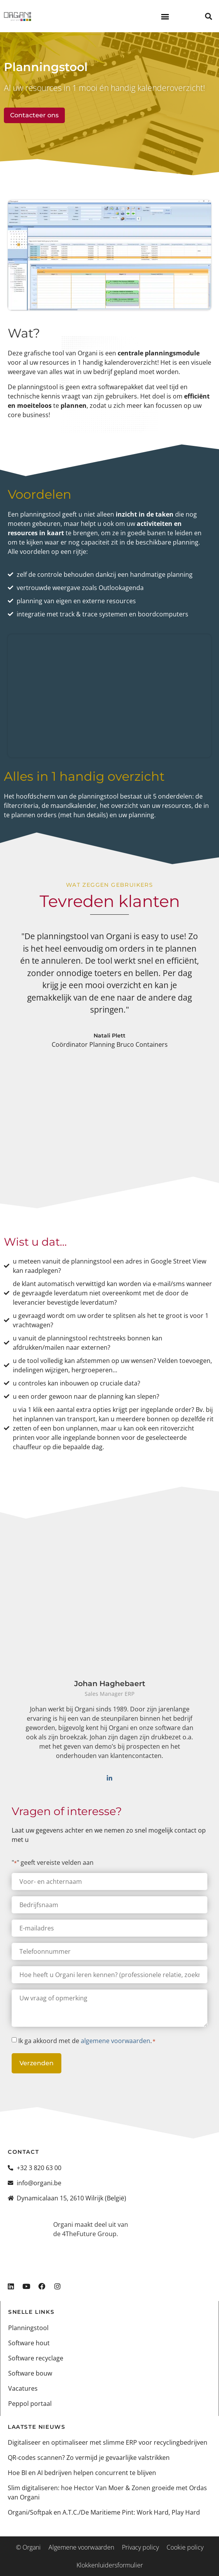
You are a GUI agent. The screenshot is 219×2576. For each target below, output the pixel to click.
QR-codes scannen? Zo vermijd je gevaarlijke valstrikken (89, 2457)
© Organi (28, 2547)
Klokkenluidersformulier (109, 2565)
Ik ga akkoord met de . (86, 2041)
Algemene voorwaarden (81, 2547)
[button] (164, 16)
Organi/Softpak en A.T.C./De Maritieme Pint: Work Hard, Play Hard (104, 2512)
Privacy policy (140, 2547)
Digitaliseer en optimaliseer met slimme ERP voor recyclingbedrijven (107, 2442)
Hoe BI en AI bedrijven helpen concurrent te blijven (82, 2472)
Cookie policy (185, 2547)
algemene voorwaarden (115, 2040)
